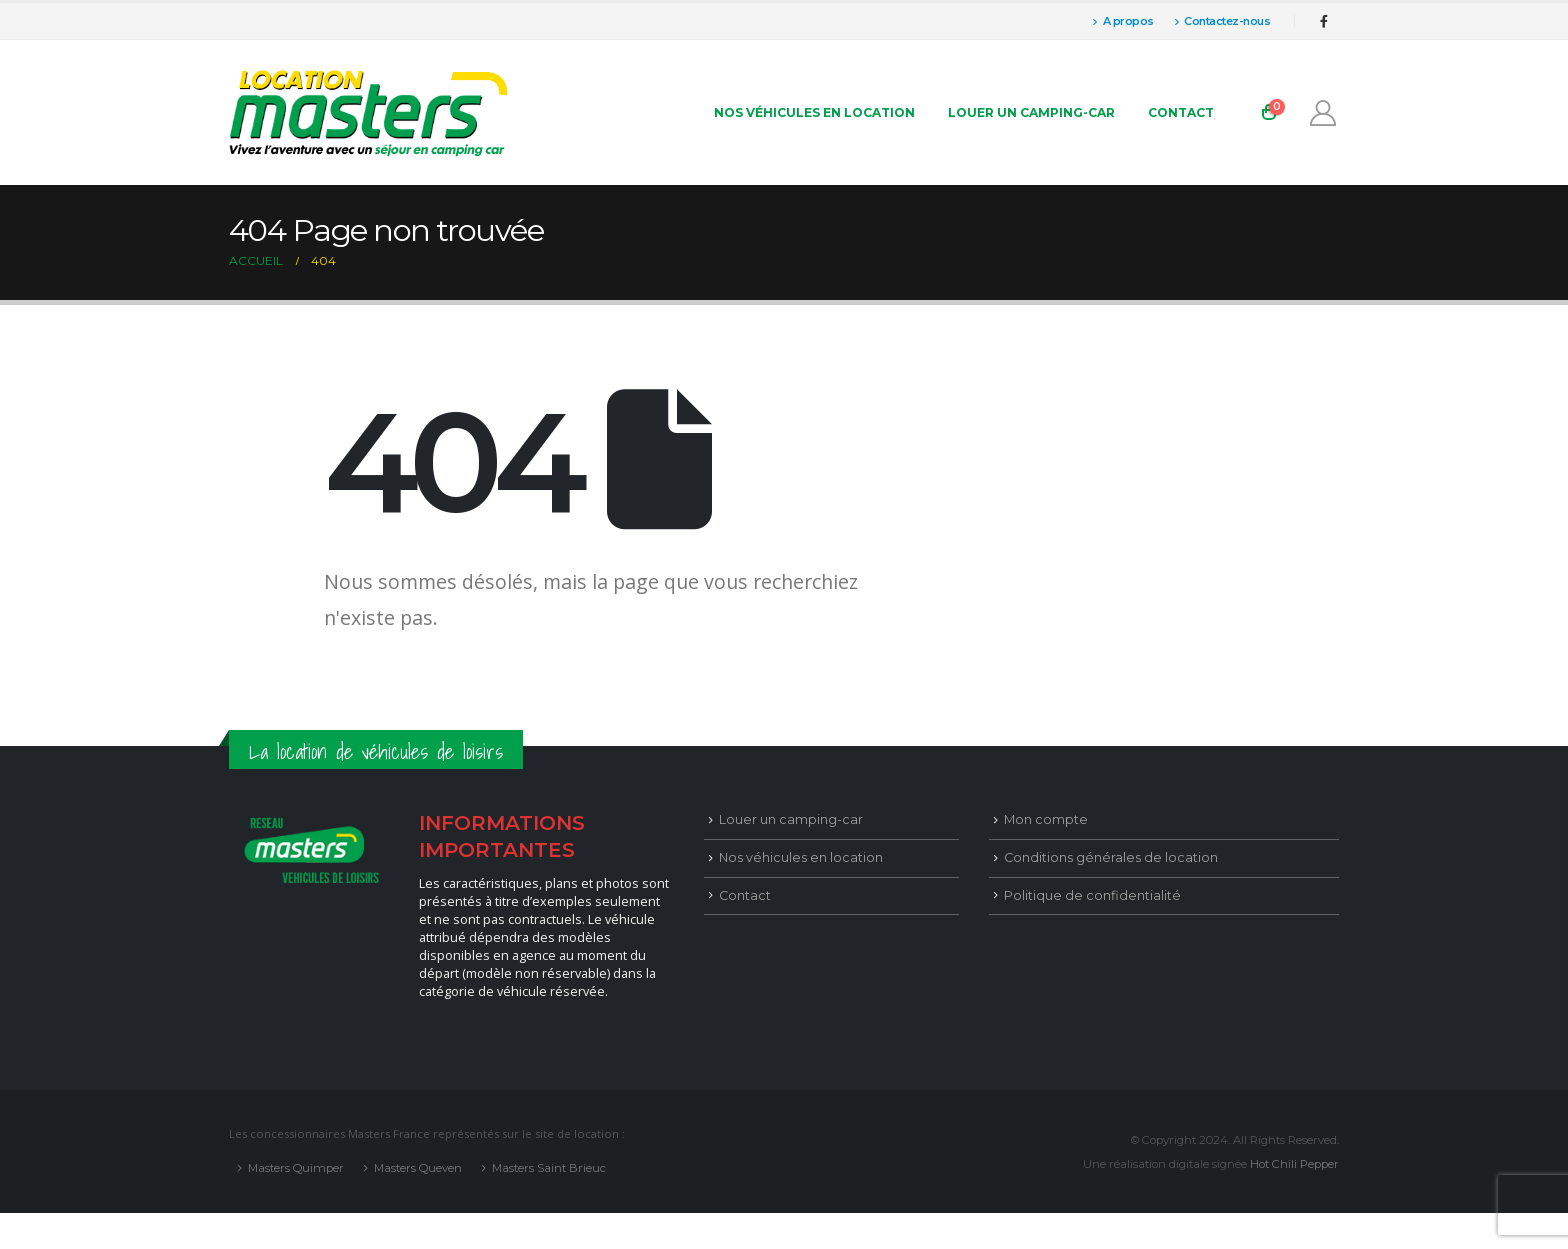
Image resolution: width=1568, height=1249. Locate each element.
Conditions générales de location (1111, 857)
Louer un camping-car (1031, 112)
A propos (1123, 21)
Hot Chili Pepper (1294, 1164)
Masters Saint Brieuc (549, 1168)
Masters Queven (418, 1168)
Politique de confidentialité (1092, 895)
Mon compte (1046, 819)
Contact (1181, 112)
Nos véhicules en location (814, 112)
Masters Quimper (296, 1168)
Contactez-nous (1222, 21)
